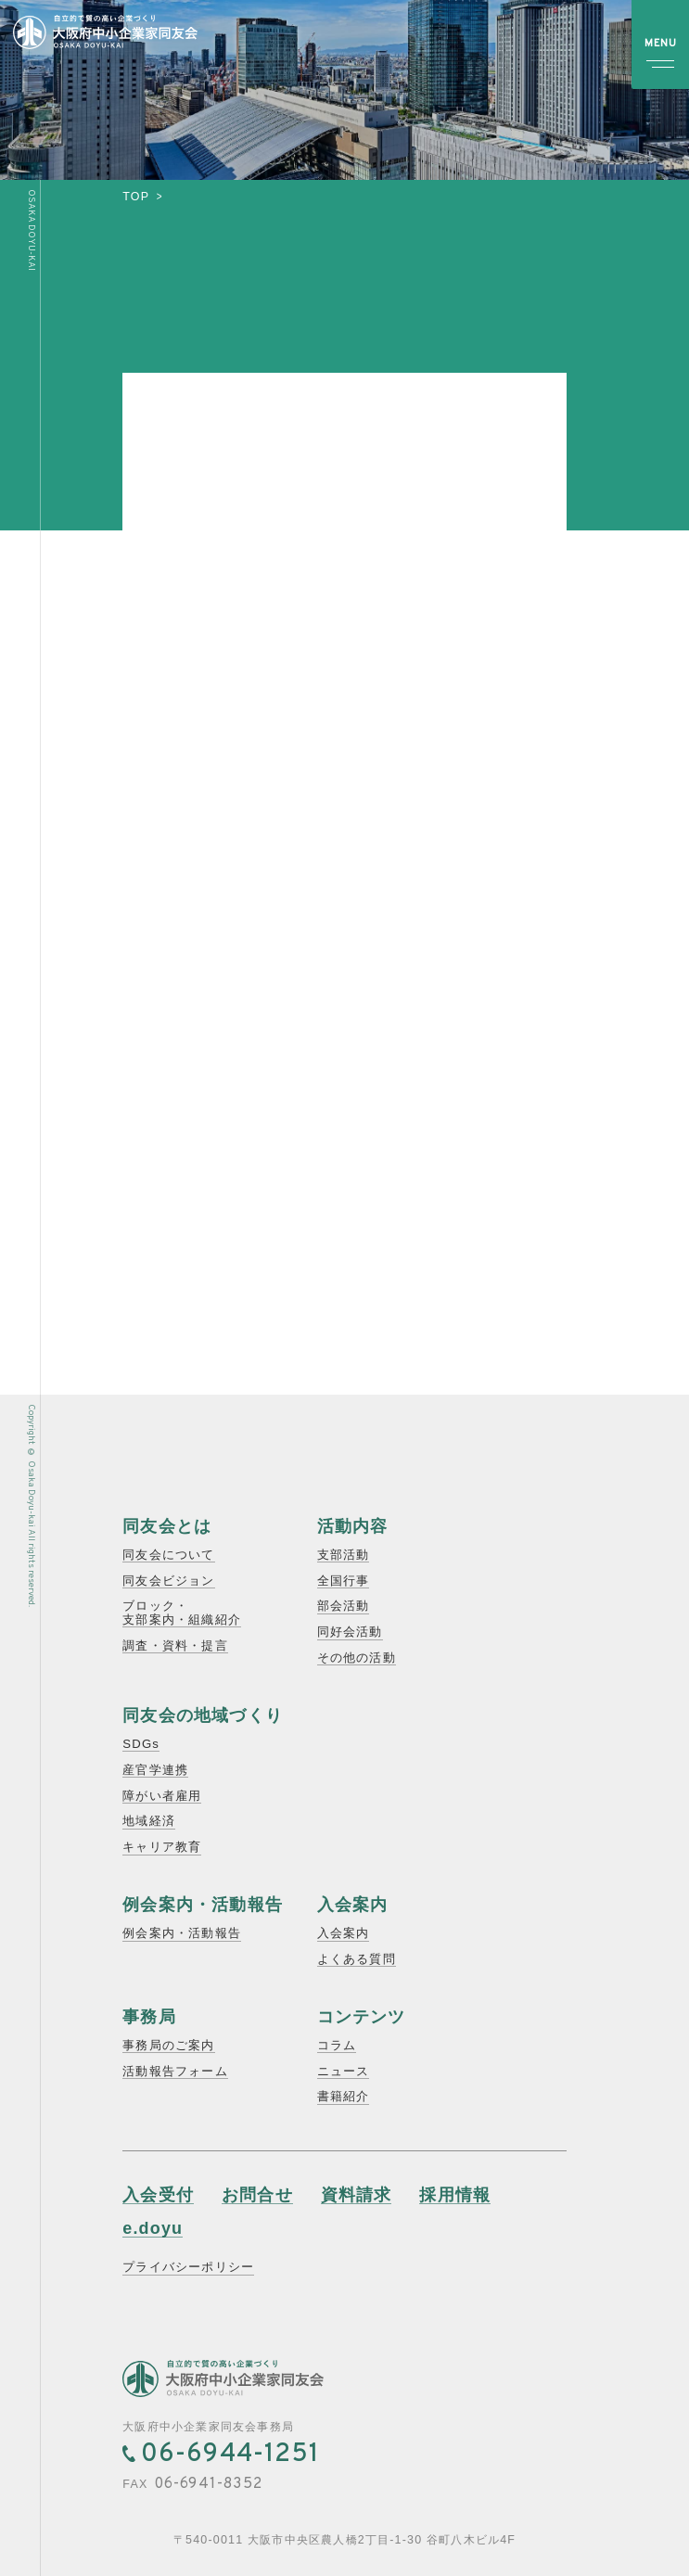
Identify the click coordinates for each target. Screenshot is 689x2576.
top (135, 196)
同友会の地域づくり (202, 1715)
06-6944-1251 (230, 2454)
